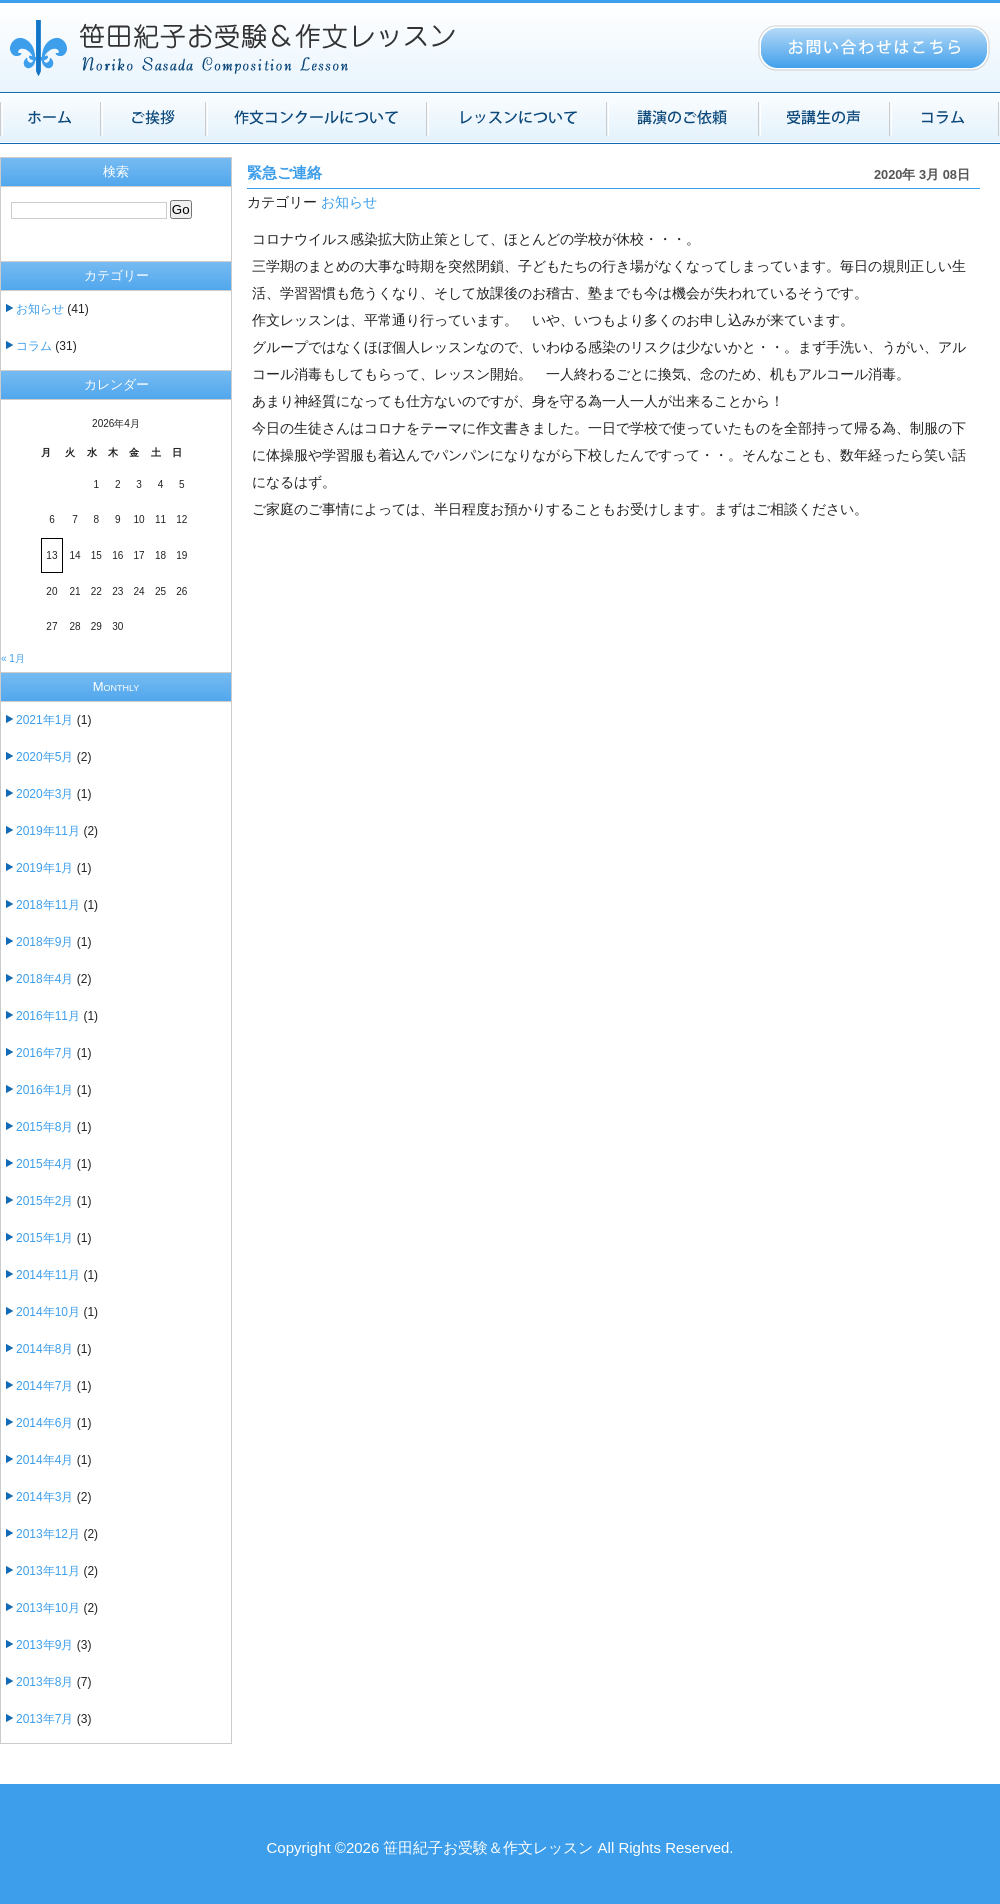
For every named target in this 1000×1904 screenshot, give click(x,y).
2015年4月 (44, 1164)
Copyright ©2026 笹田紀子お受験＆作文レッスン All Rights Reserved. (499, 1847)
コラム (34, 346)
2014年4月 (44, 1460)
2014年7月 (44, 1386)
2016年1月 (44, 1090)
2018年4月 (44, 979)
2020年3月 (44, 794)
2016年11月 (48, 1016)
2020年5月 (44, 757)
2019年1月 (44, 868)
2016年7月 (44, 1053)
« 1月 (13, 658)
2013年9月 (44, 1645)
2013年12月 (48, 1534)
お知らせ (349, 202)
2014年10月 (48, 1312)
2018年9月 (44, 942)
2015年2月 (44, 1201)
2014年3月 (44, 1497)
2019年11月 (48, 831)
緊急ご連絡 (284, 173)
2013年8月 (44, 1682)
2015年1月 (44, 1238)
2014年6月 (44, 1423)
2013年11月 (48, 1571)
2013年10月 (48, 1608)
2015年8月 (44, 1127)
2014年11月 (48, 1275)
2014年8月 (44, 1349)
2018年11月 (48, 905)
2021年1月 (44, 720)
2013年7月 (44, 1719)
